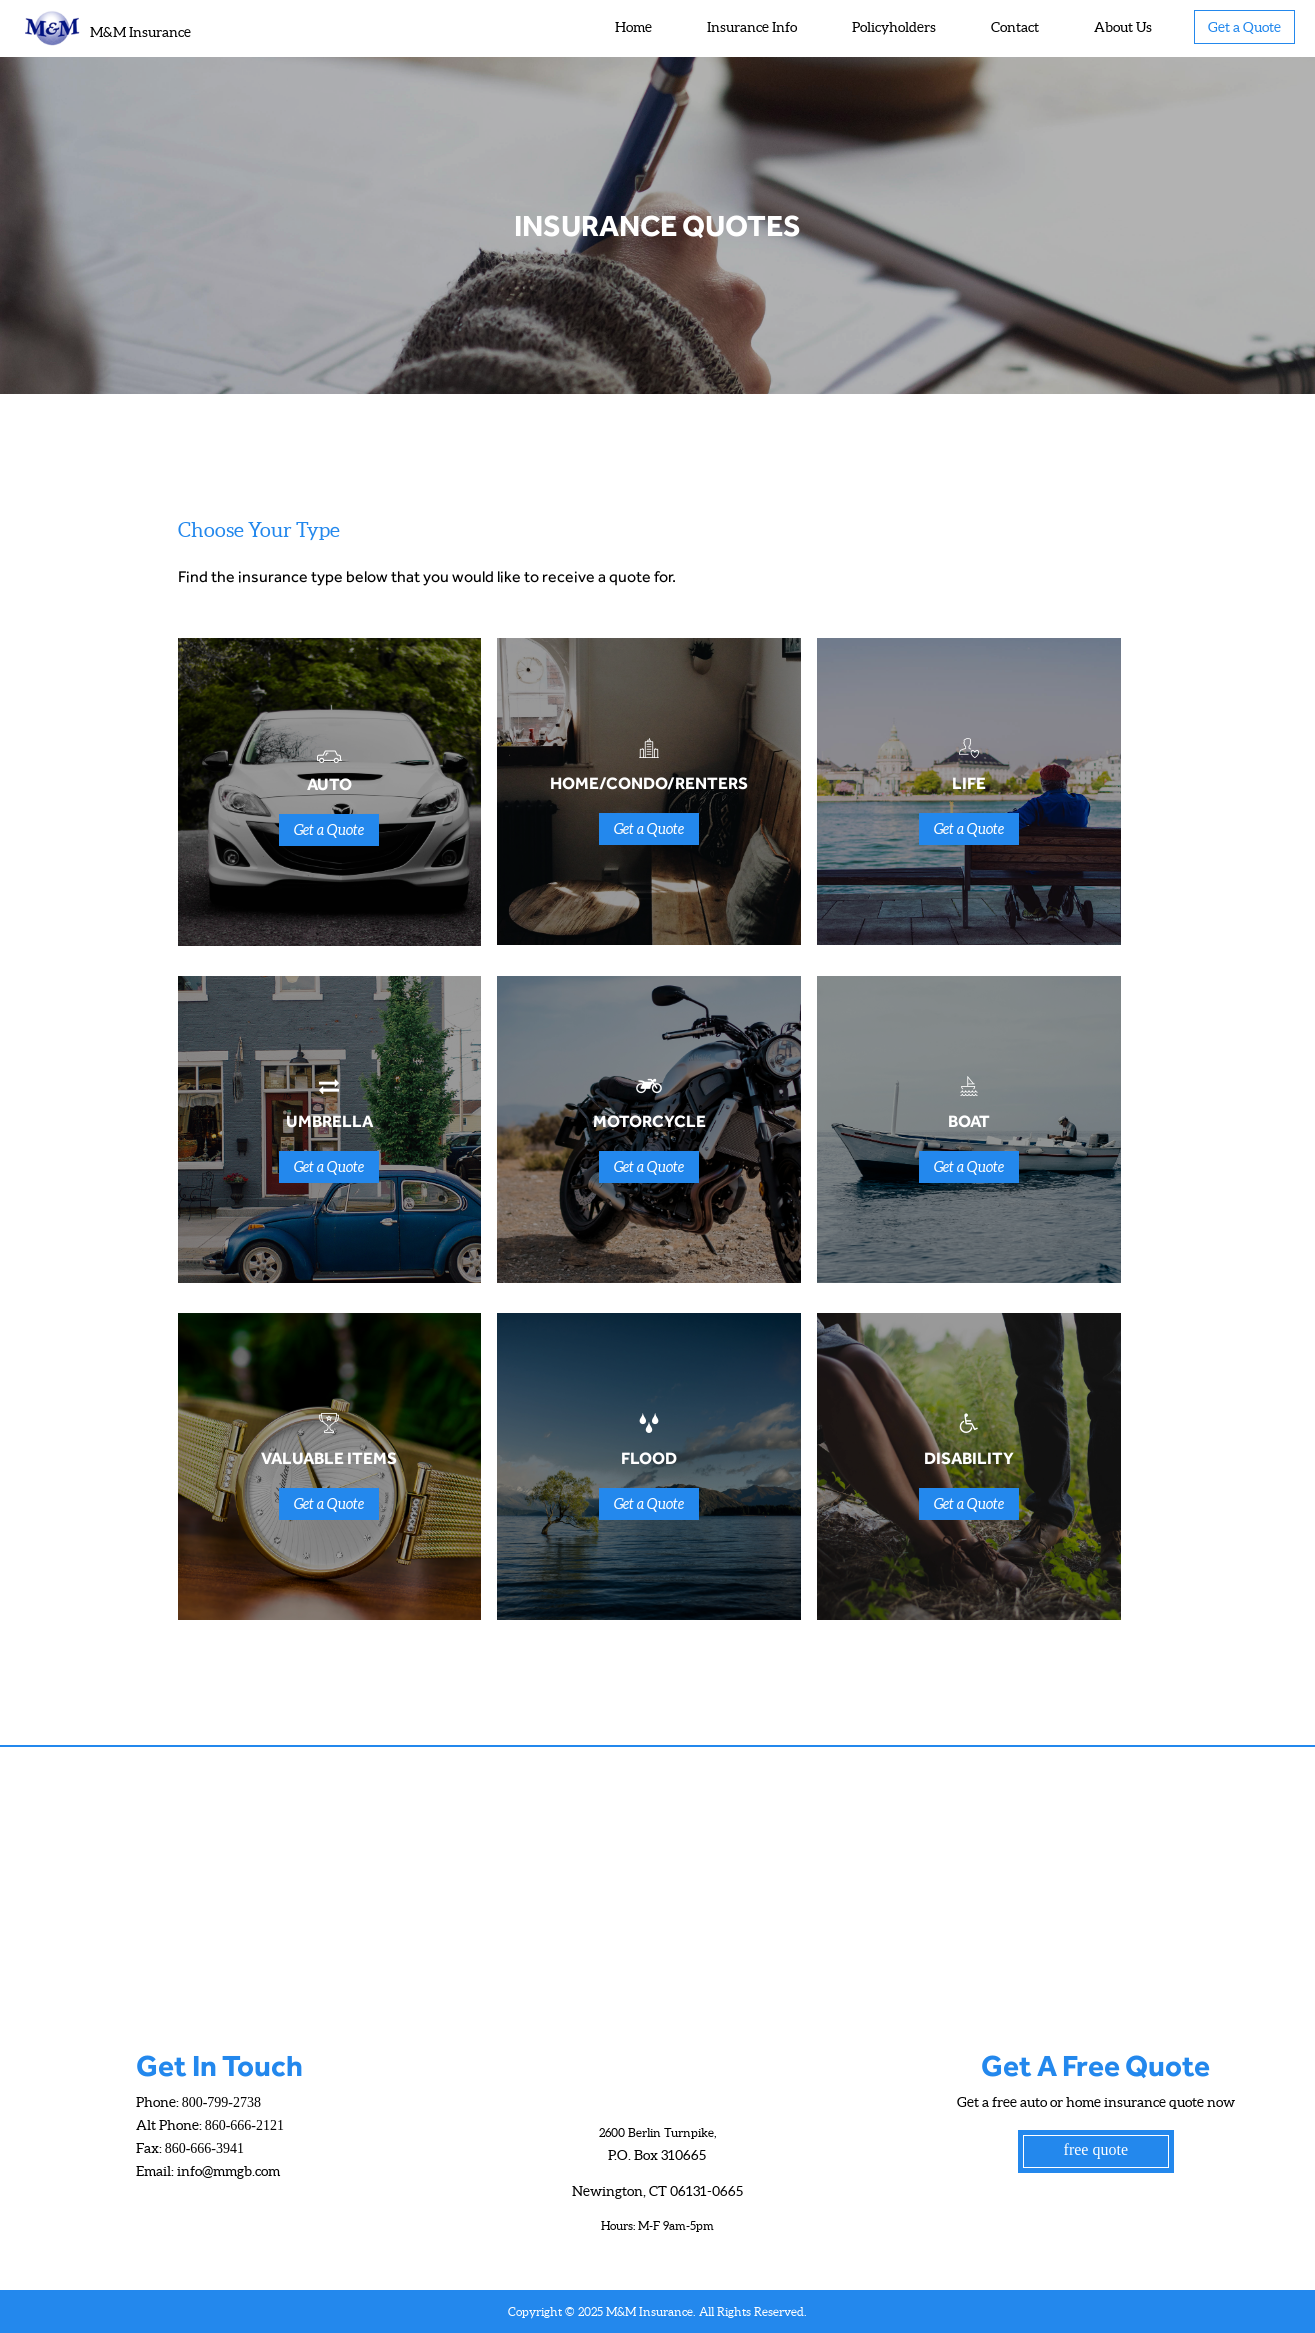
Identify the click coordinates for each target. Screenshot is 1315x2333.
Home (633, 27)
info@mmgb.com (228, 2171)
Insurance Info (752, 27)
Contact (1015, 27)
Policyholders (894, 27)
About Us (1123, 27)
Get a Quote (1244, 27)
